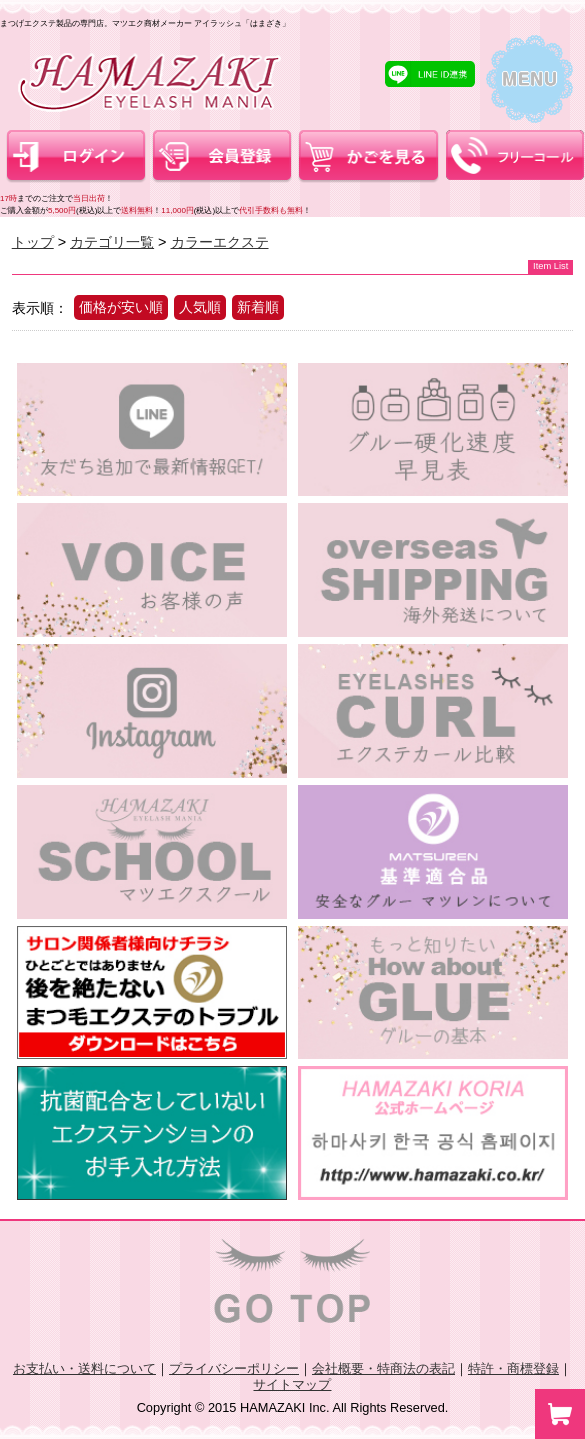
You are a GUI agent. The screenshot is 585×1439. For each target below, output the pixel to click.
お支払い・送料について (84, 1368)
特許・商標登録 (513, 1368)
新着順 (258, 307)
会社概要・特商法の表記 (383, 1368)
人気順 (200, 307)
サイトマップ (292, 1384)
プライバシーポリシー (234, 1368)
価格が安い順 (121, 307)
